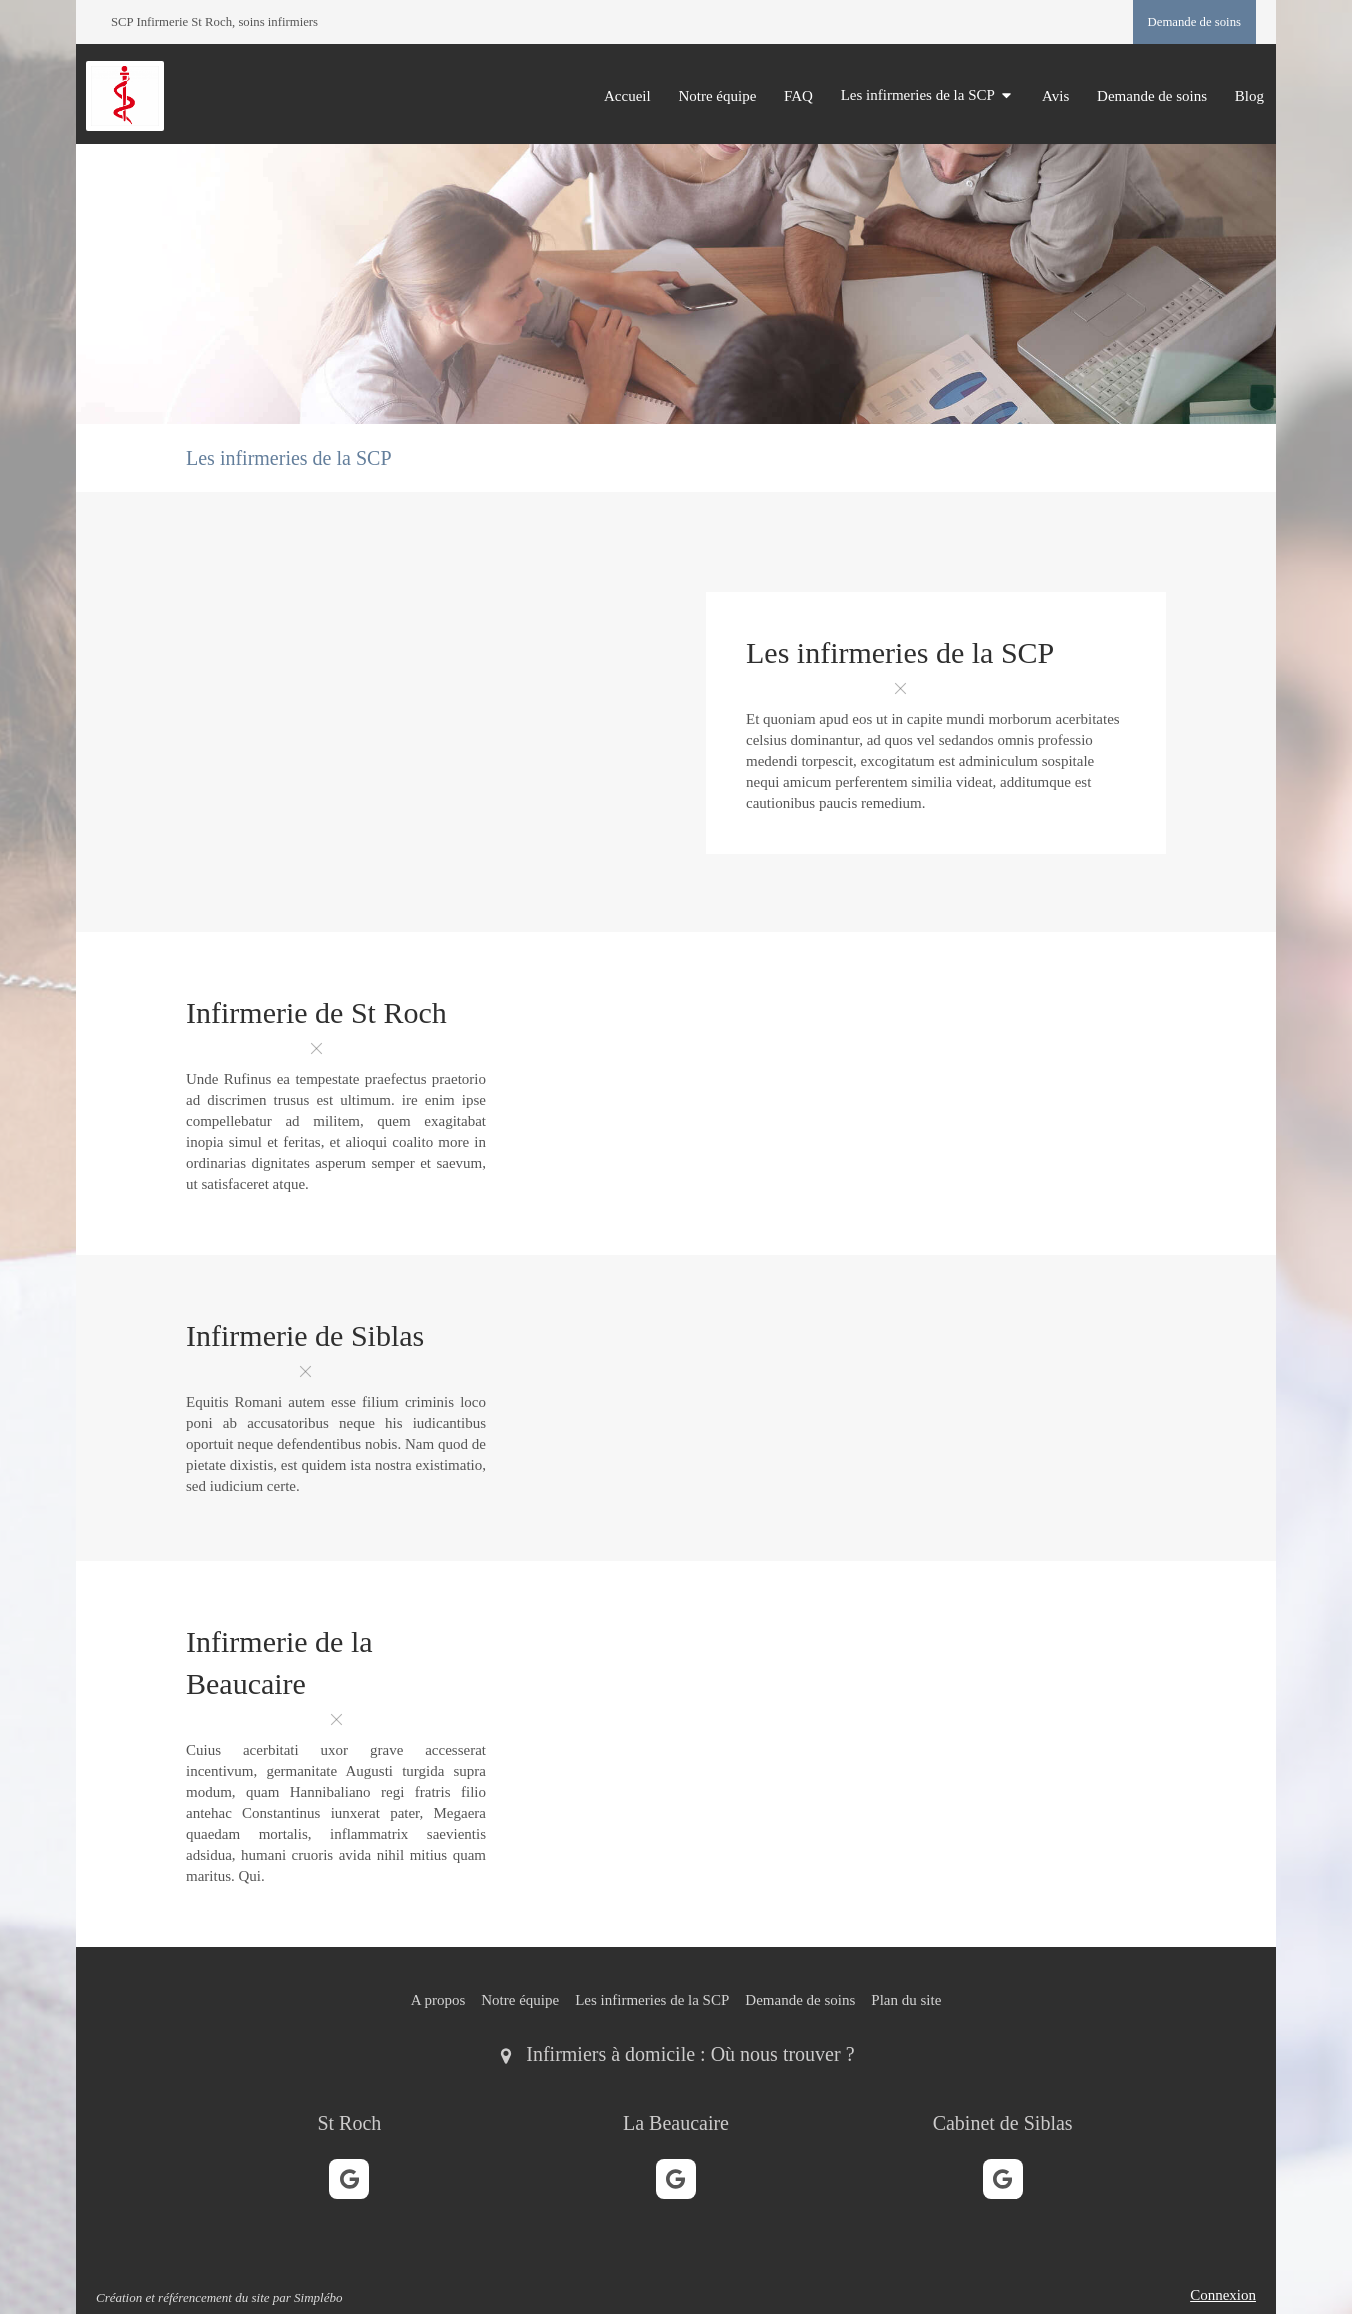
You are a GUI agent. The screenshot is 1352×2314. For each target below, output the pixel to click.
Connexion (1223, 2295)
